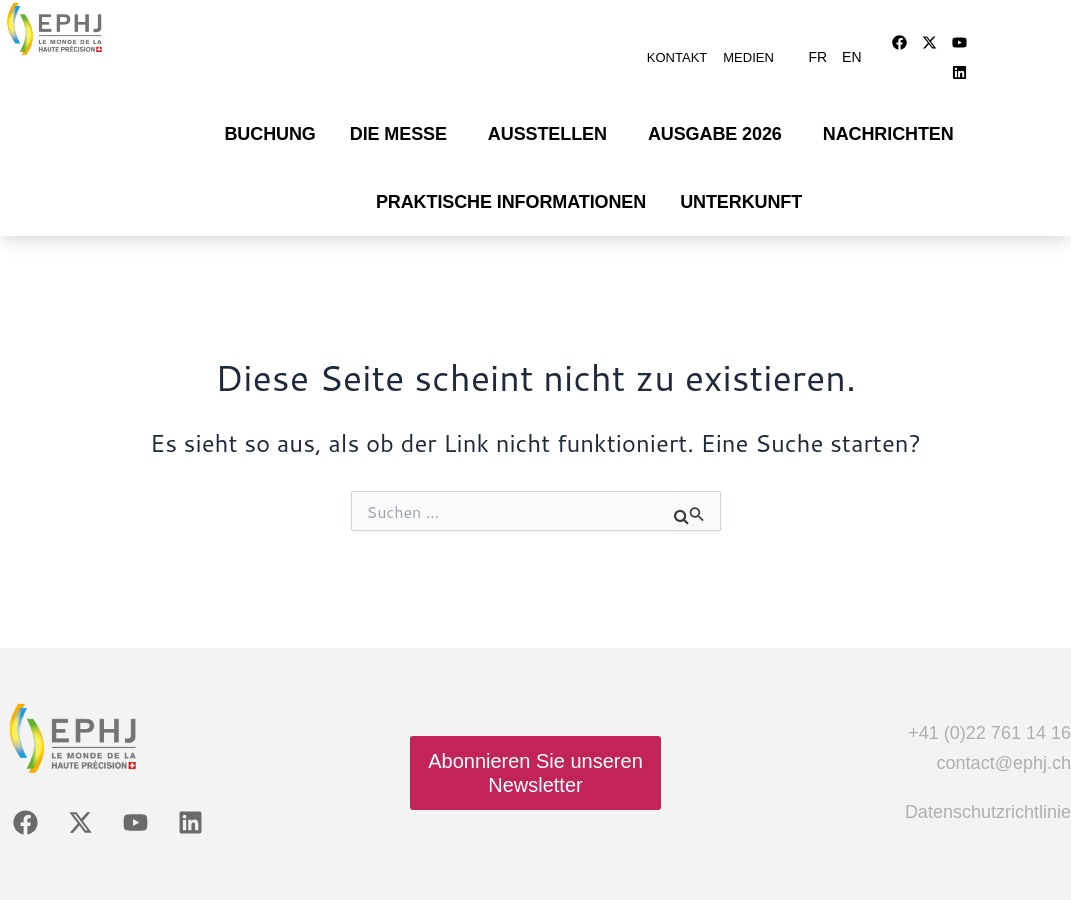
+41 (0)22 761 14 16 (989, 708)
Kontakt (677, 47)
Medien (748, 47)
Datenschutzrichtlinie (988, 787)
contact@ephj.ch (1004, 738)
